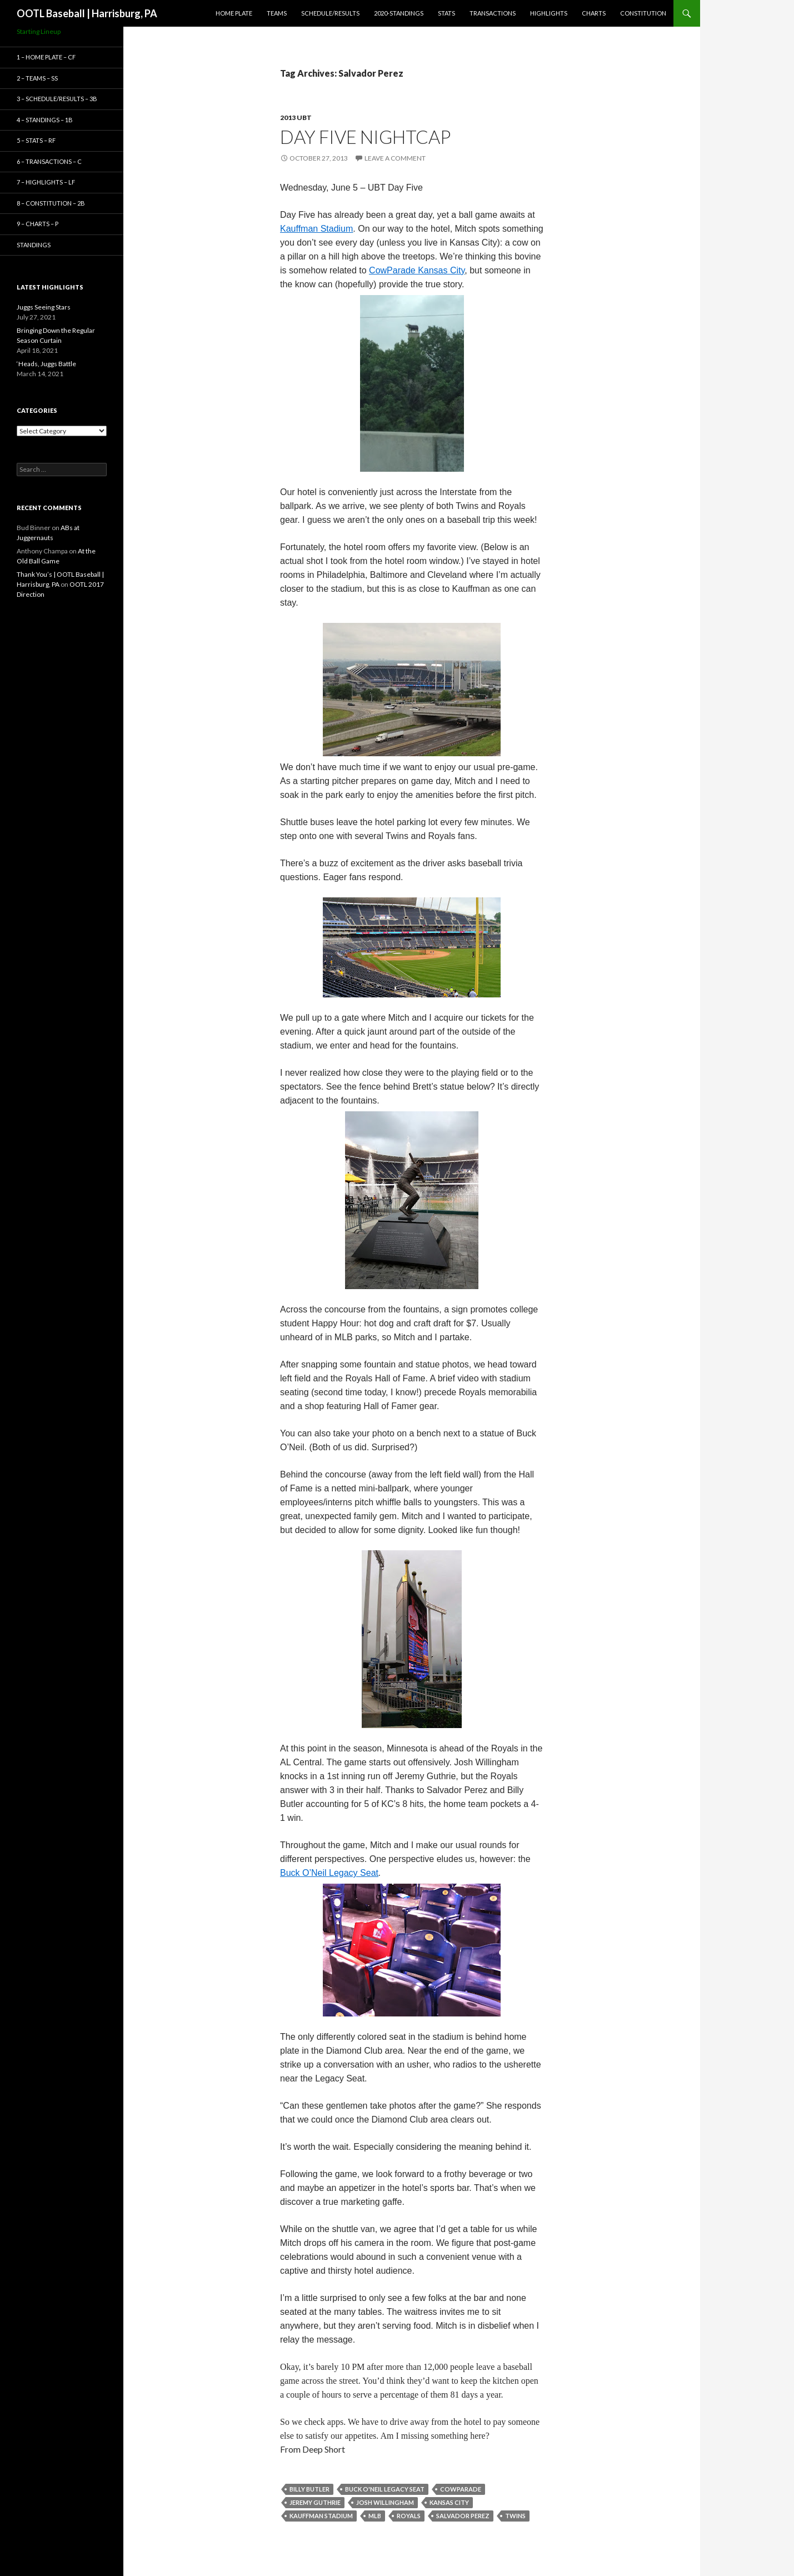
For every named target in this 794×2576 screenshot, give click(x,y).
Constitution (643, 13)
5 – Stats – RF (36, 140)
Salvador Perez (463, 2515)
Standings (34, 244)
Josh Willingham (385, 2502)
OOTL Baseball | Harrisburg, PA (87, 13)
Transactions (493, 13)
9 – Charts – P (37, 223)
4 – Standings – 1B (45, 119)
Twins (515, 2515)
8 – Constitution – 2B (51, 203)
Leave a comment (395, 158)
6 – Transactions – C (49, 161)
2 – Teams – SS (37, 78)
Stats (446, 13)
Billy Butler (309, 2489)
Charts (594, 13)
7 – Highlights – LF (46, 182)
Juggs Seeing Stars (44, 307)
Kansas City (449, 2502)
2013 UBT (296, 117)
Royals (409, 2515)
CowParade (460, 2489)
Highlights (548, 13)
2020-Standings (398, 13)
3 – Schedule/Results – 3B (57, 98)
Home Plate (234, 13)
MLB (374, 2515)
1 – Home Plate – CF (46, 57)
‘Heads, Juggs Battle (46, 364)
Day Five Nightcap (365, 137)
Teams (277, 13)
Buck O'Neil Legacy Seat (385, 2489)
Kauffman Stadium (321, 2515)
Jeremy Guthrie (315, 2502)
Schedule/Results (330, 13)
